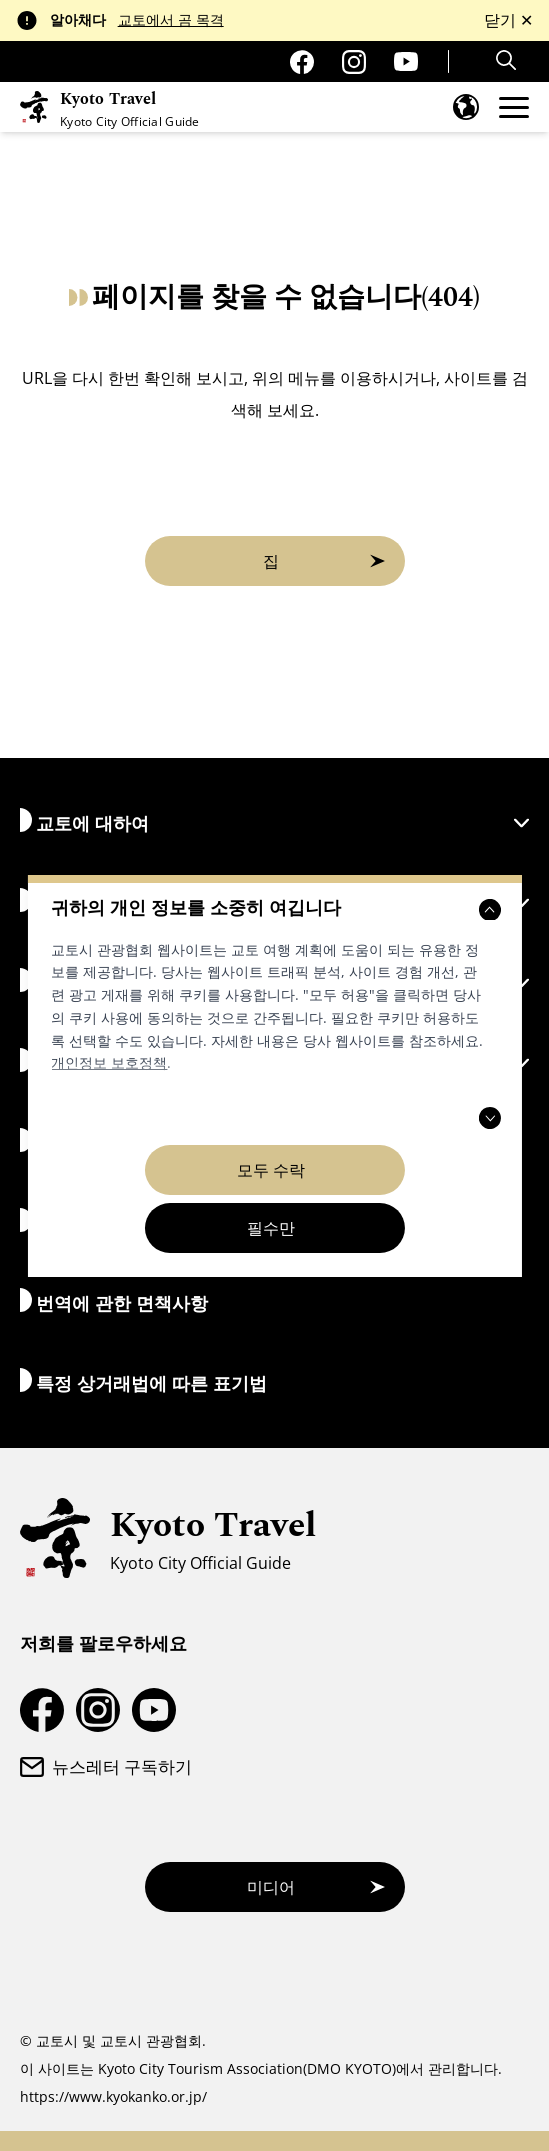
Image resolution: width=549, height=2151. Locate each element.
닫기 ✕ (508, 20)
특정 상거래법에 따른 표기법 (143, 1381)
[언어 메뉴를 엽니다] (466, 107)
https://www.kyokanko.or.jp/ (113, 2096)
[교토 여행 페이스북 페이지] (302, 62)
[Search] (508, 60)
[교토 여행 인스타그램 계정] (354, 62)
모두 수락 (271, 1170)
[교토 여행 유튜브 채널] (406, 61)
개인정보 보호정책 (109, 1062)
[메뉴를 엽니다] (514, 107)
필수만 (271, 1228)
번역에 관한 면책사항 (114, 1301)
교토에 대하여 (274, 821)
